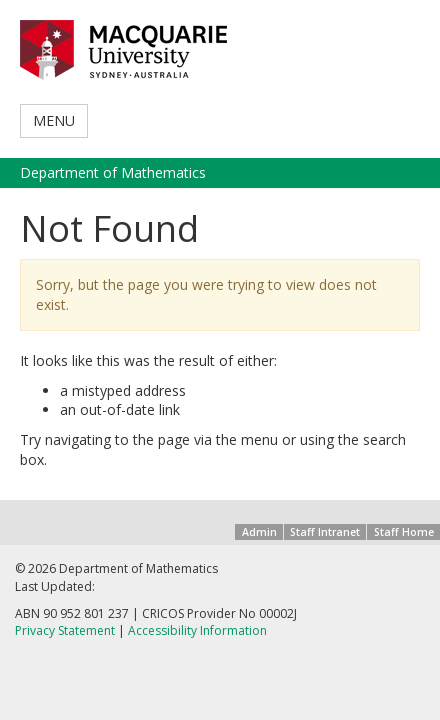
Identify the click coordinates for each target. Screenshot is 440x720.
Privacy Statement (65, 630)
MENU (54, 120)
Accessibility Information (197, 630)
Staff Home (404, 532)
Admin (259, 532)
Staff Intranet (325, 532)
